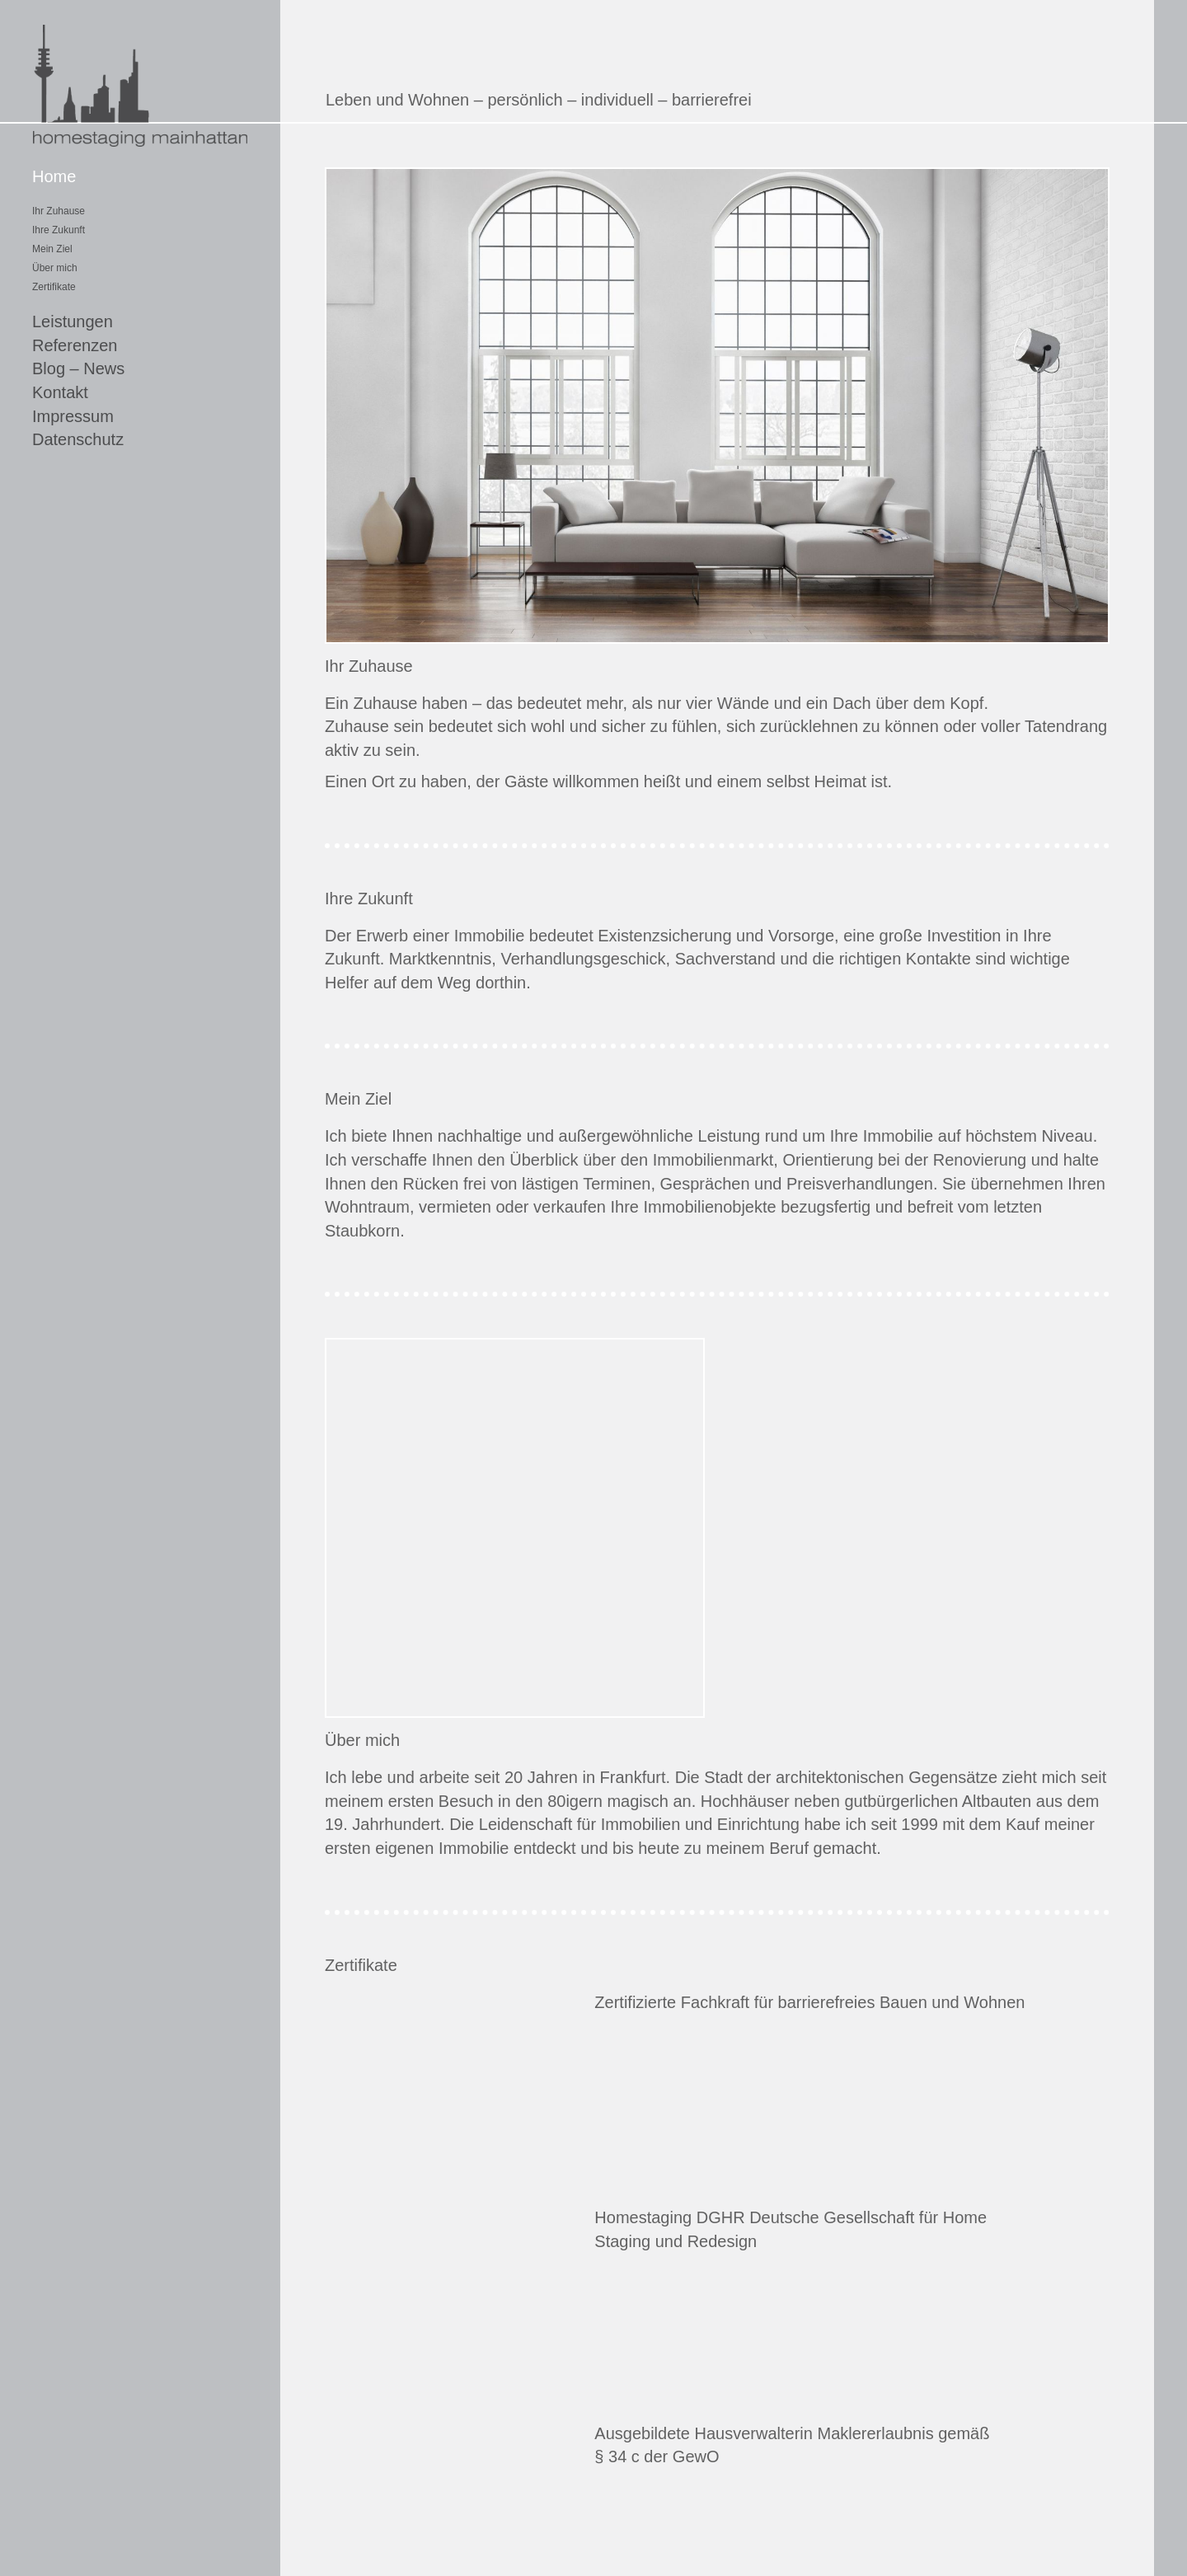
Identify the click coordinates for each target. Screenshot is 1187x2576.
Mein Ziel (52, 249)
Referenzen (74, 345)
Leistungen (72, 321)
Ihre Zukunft (58, 230)
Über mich (54, 268)
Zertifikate (54, 287)
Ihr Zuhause (58, 211)
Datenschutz (78, 439)
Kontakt (60, 392)
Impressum (73, 416)
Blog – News (78, 368)
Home (54, 176)
